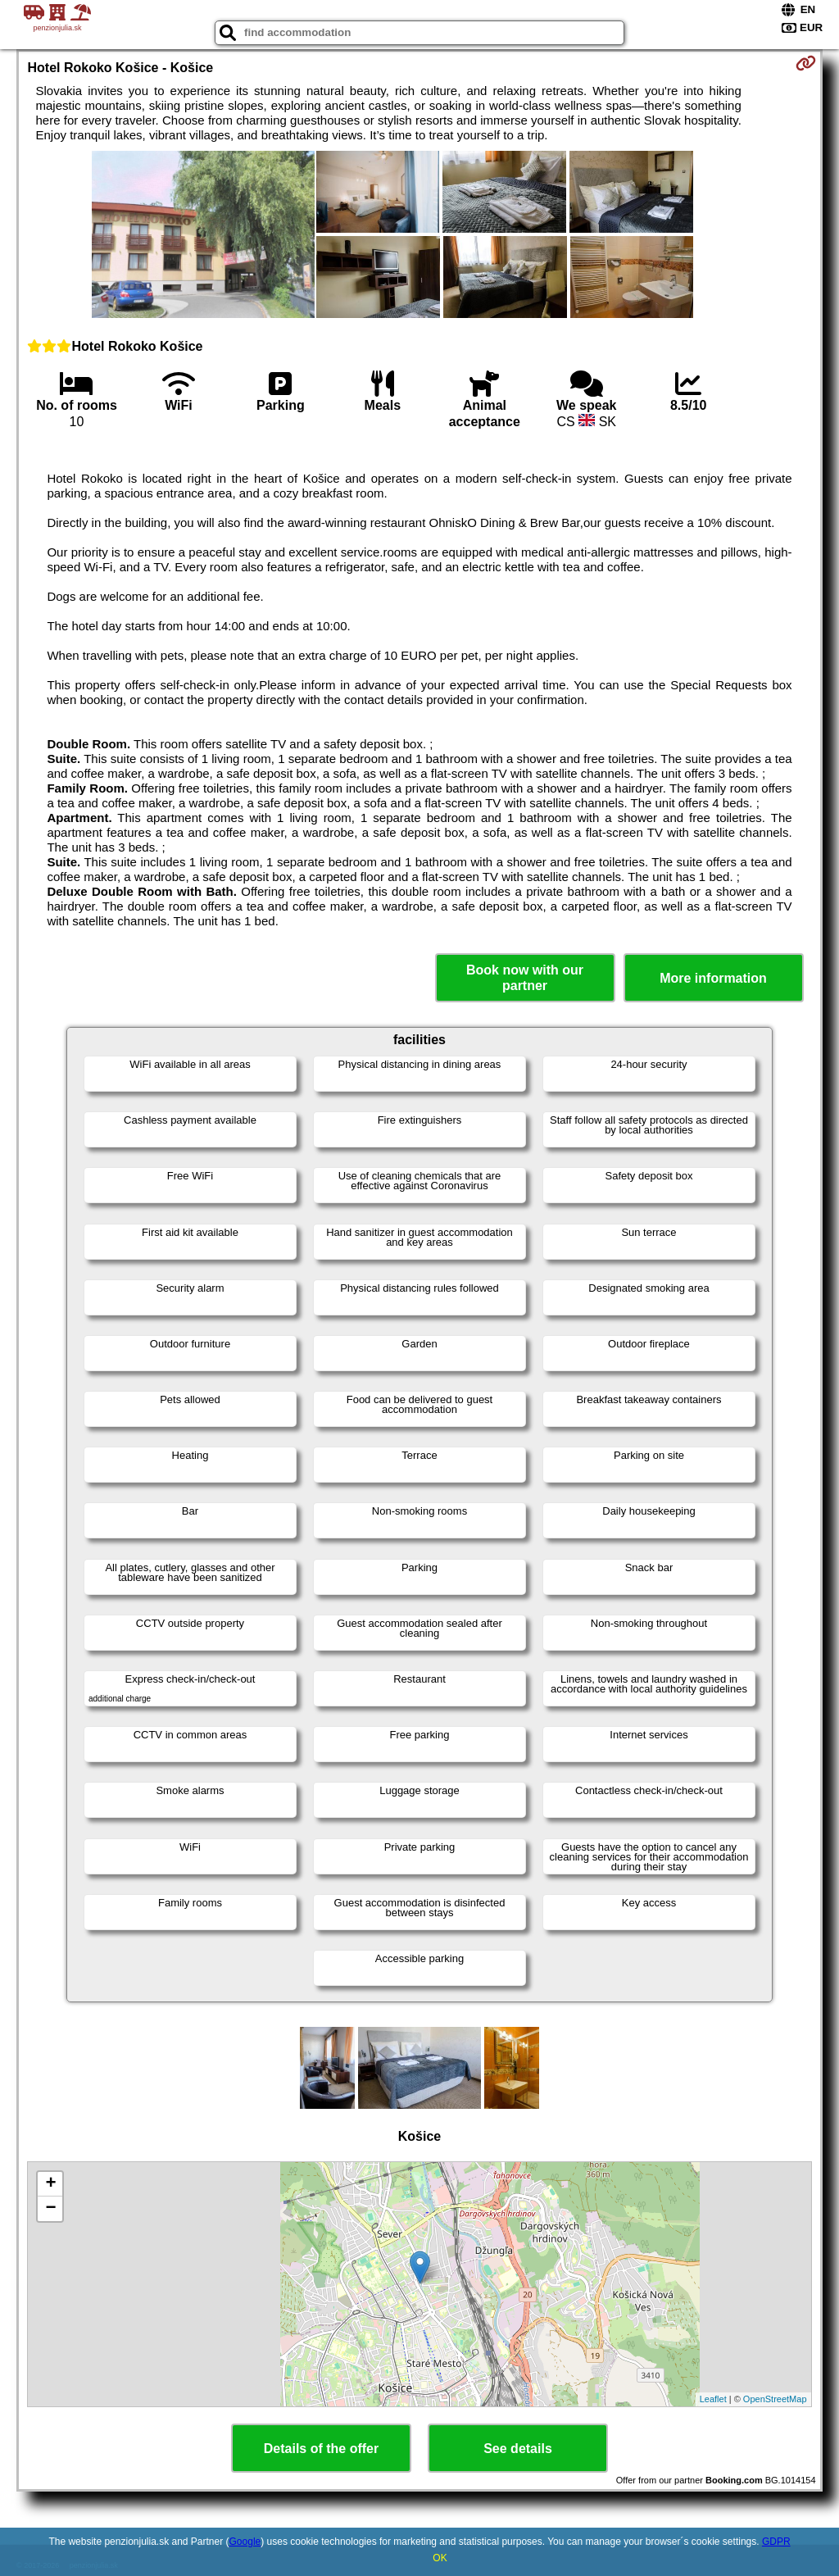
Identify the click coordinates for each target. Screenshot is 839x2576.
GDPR (776, 2541)
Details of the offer (321, 2449)
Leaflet (713, 2399)
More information (713, 978)
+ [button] (50, 2184)
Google (245, 2541)
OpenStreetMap (775, 2399)
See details (517, 2449)
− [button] (50, 2209)
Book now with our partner (524, 978)
